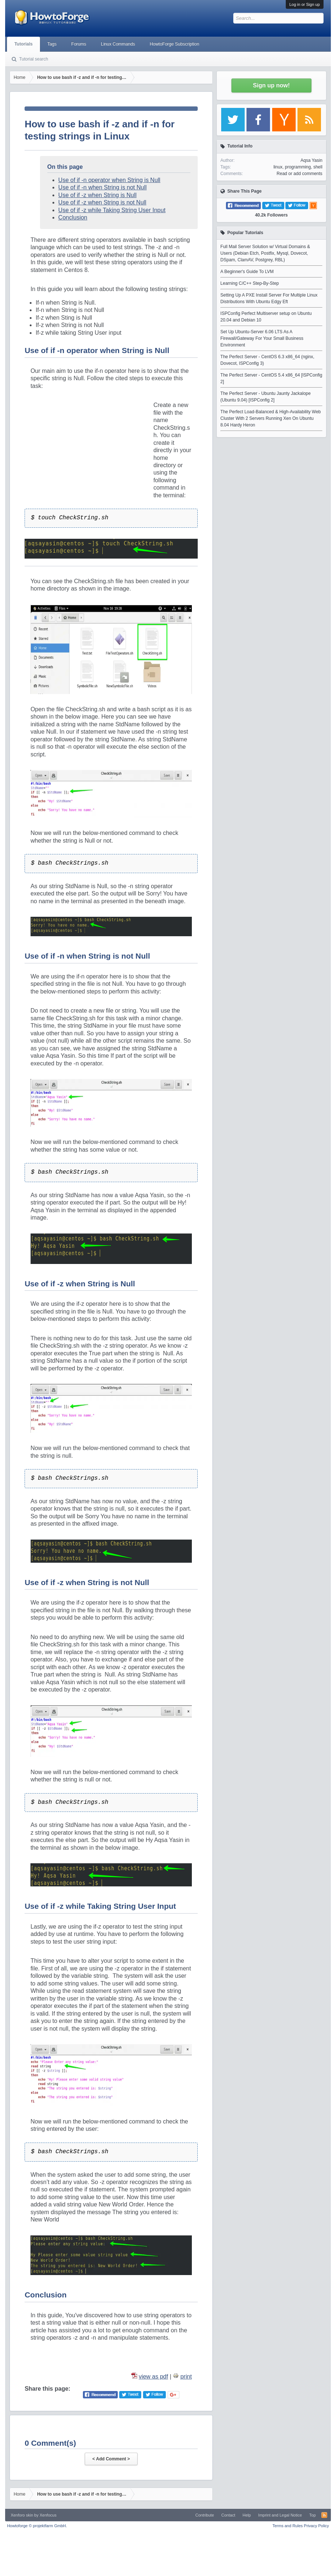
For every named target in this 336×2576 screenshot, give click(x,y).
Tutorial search (33, 59)
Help (246, 2515)
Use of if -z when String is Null (97, 195)
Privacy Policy (316, 2526)
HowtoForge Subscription (174, 44)
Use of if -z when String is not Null (102, 202)
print (186, 2376)
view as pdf (153, 2376)
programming (298, 167)
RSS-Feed (324, 2515)
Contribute (205, 2515)
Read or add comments (299, 173)
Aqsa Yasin (311, 160)
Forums (78, 44)
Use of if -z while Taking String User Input (111, 210)
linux (277, 167)
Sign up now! (271, 85)
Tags (51, 44)
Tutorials (23, 44)
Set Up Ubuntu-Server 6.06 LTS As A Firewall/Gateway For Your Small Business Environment (261, 338)
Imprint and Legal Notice (280, 2515)
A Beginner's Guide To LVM (247, 271)
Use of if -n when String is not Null (102, 187)
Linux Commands (118, 44)
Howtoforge (37, 2526)
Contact (228, 2515)
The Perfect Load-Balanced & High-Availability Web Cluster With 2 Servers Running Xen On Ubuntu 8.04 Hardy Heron (270, 418)
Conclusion (72, 217)
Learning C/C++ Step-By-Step (249, 283)
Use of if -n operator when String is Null (109, 180)
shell (317, 167)
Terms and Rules (288, 2526)
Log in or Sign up (304, 4)
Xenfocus (48, 2515)
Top (312, 2515)
